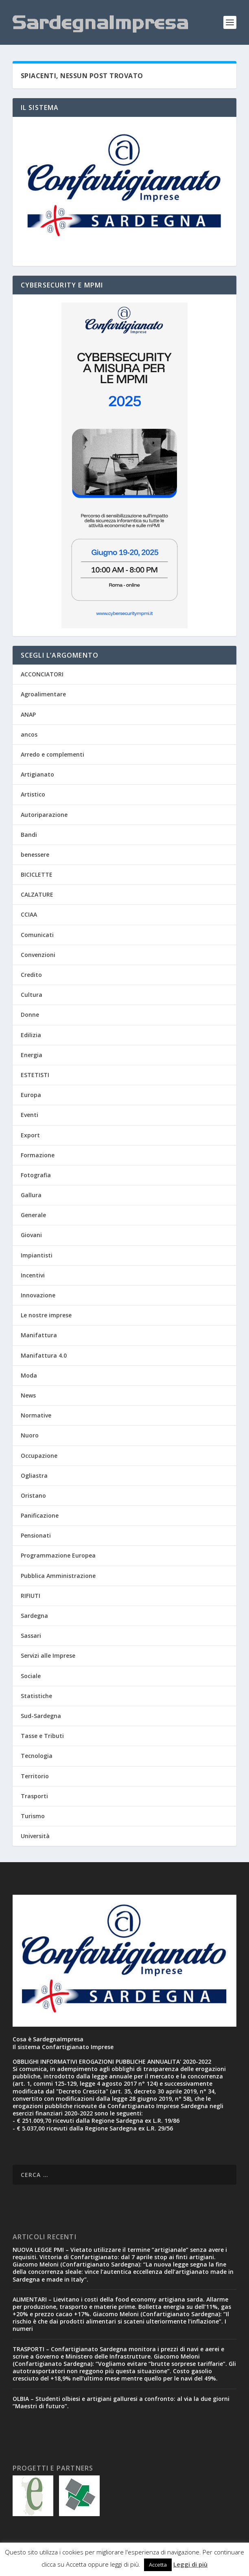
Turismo (33, 1816)
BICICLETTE (36, 874)
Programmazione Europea (58, 1555)
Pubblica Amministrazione (58, 1576)
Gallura (31, 1195)
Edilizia (31, 1035)
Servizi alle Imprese (48, 1655)
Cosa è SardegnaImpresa (48, 2039)
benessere (35, 854)
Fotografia (36, 1175)
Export (30, 1135)
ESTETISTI (35, 1075)
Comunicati (37, 935)
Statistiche (36, 1696)
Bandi (29, 834)
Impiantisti (36, 1255)
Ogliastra (34, 1475)
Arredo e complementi (52, 754)
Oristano (33, 1495)
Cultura (31, 994)
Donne (30, 1014)
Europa (31, 1095)
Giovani (31, 1235)
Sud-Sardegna (41, 1716)
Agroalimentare (43, 694)
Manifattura (39, 1335)
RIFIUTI (30, 1596)
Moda (29, 1375)
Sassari (31, 1635)
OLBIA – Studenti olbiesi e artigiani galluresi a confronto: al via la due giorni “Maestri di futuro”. (121, 2402)
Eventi (29, 1115)
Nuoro (30, 1435)
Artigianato (37, 774)
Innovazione (38, 1295)
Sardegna (34, 1615)
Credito (31, 975)
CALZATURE (37, 894)
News (28, 1395)
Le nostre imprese (46, 1315)
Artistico (33, 794)
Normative (36, 1415)
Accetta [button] (158, 2564)
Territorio (35, 1776)
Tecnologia (36, 1756)
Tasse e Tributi (42, 1736)
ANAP (28, 714)
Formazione (38, 1155)
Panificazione (40, 1515)
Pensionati (36, 1535)
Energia (31, 1055)
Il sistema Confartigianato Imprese (63, 2047)
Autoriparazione (44, 814)
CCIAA (29, 914)
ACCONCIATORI (42, 674)
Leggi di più (190, 2564)
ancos (29, 734)
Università (35, 1836)
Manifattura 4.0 (44, 1355)
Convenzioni (38, 955)
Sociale (31, 1676)
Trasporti (34, 1796)
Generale (33, 1215)
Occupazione (39, 1455)
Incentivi (33, 1275)
